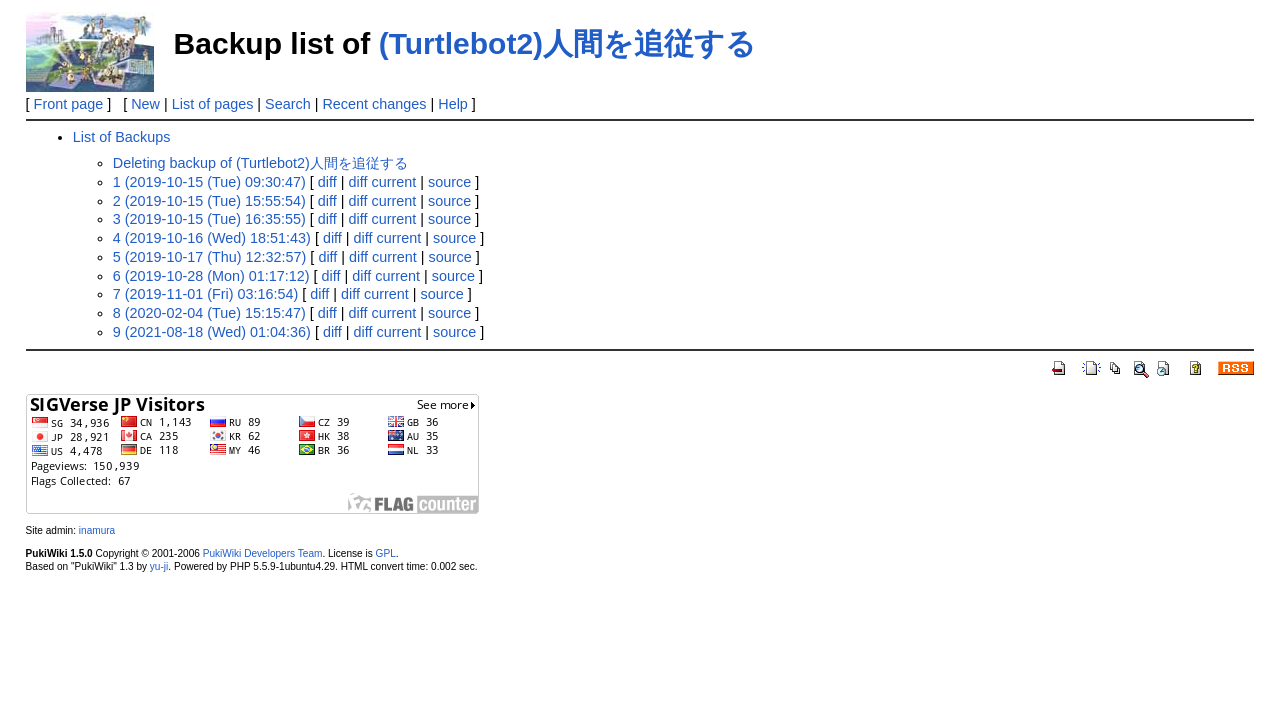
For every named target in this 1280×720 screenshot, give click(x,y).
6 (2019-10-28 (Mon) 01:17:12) (211, 276)
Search (288, 104)
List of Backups (122, 137)
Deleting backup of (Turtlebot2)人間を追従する (260, 163)
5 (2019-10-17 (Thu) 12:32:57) (210, 257)
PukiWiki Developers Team (263, 553)
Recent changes (374, 104)
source (449, 182)
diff (327, 182)
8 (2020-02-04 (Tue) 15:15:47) (209, 313)
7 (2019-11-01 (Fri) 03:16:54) (206, 294)
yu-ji (159, 566)
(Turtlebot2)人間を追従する (567, 43)
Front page (69, 104)
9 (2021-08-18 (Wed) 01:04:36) (212, 332)
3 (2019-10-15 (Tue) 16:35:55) (209, 219)
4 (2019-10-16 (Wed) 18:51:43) (212, 238)
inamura (97, 530)
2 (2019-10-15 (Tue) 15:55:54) (209, 201)
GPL (386, 553)
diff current (383, 182)
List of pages (213, 104)
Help (453, 104)
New (145, 104)
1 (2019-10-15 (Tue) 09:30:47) (209, 182)
